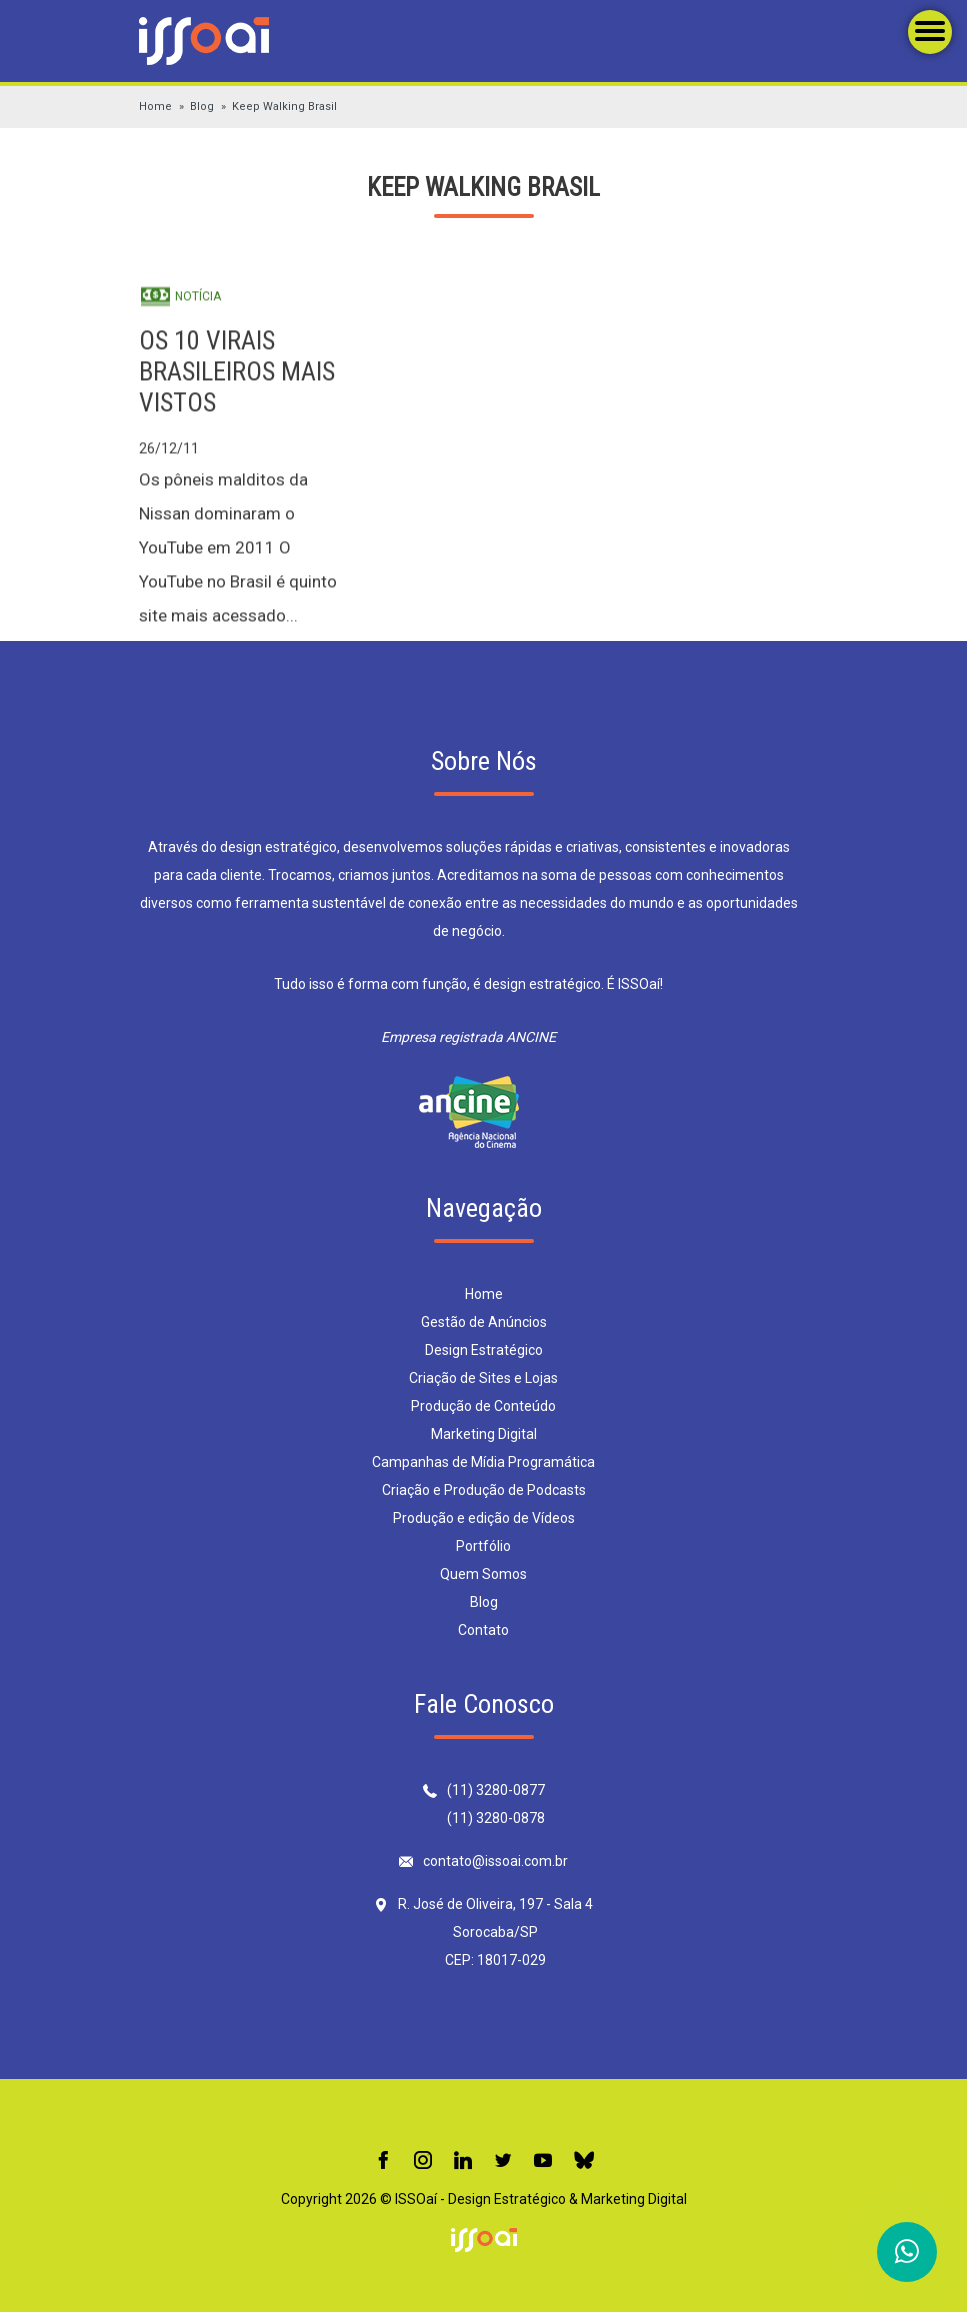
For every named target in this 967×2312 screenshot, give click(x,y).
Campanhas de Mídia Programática (483, 1462)
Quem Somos (483, 1574)
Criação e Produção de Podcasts (484, 1490)
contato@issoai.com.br (495, 1861)
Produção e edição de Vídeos (484, 1518)
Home (155, 106)
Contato (483, 1630)
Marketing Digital (484, 1434)
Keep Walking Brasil (284, 106)
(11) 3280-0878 (496, 1818)
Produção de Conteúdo (483, 1406)
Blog (202, 106)
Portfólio (483, 1546)
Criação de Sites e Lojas (483, 1378)
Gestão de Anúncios (484, 1322)
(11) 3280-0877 (496, 1790)
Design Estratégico (484, 1350)
